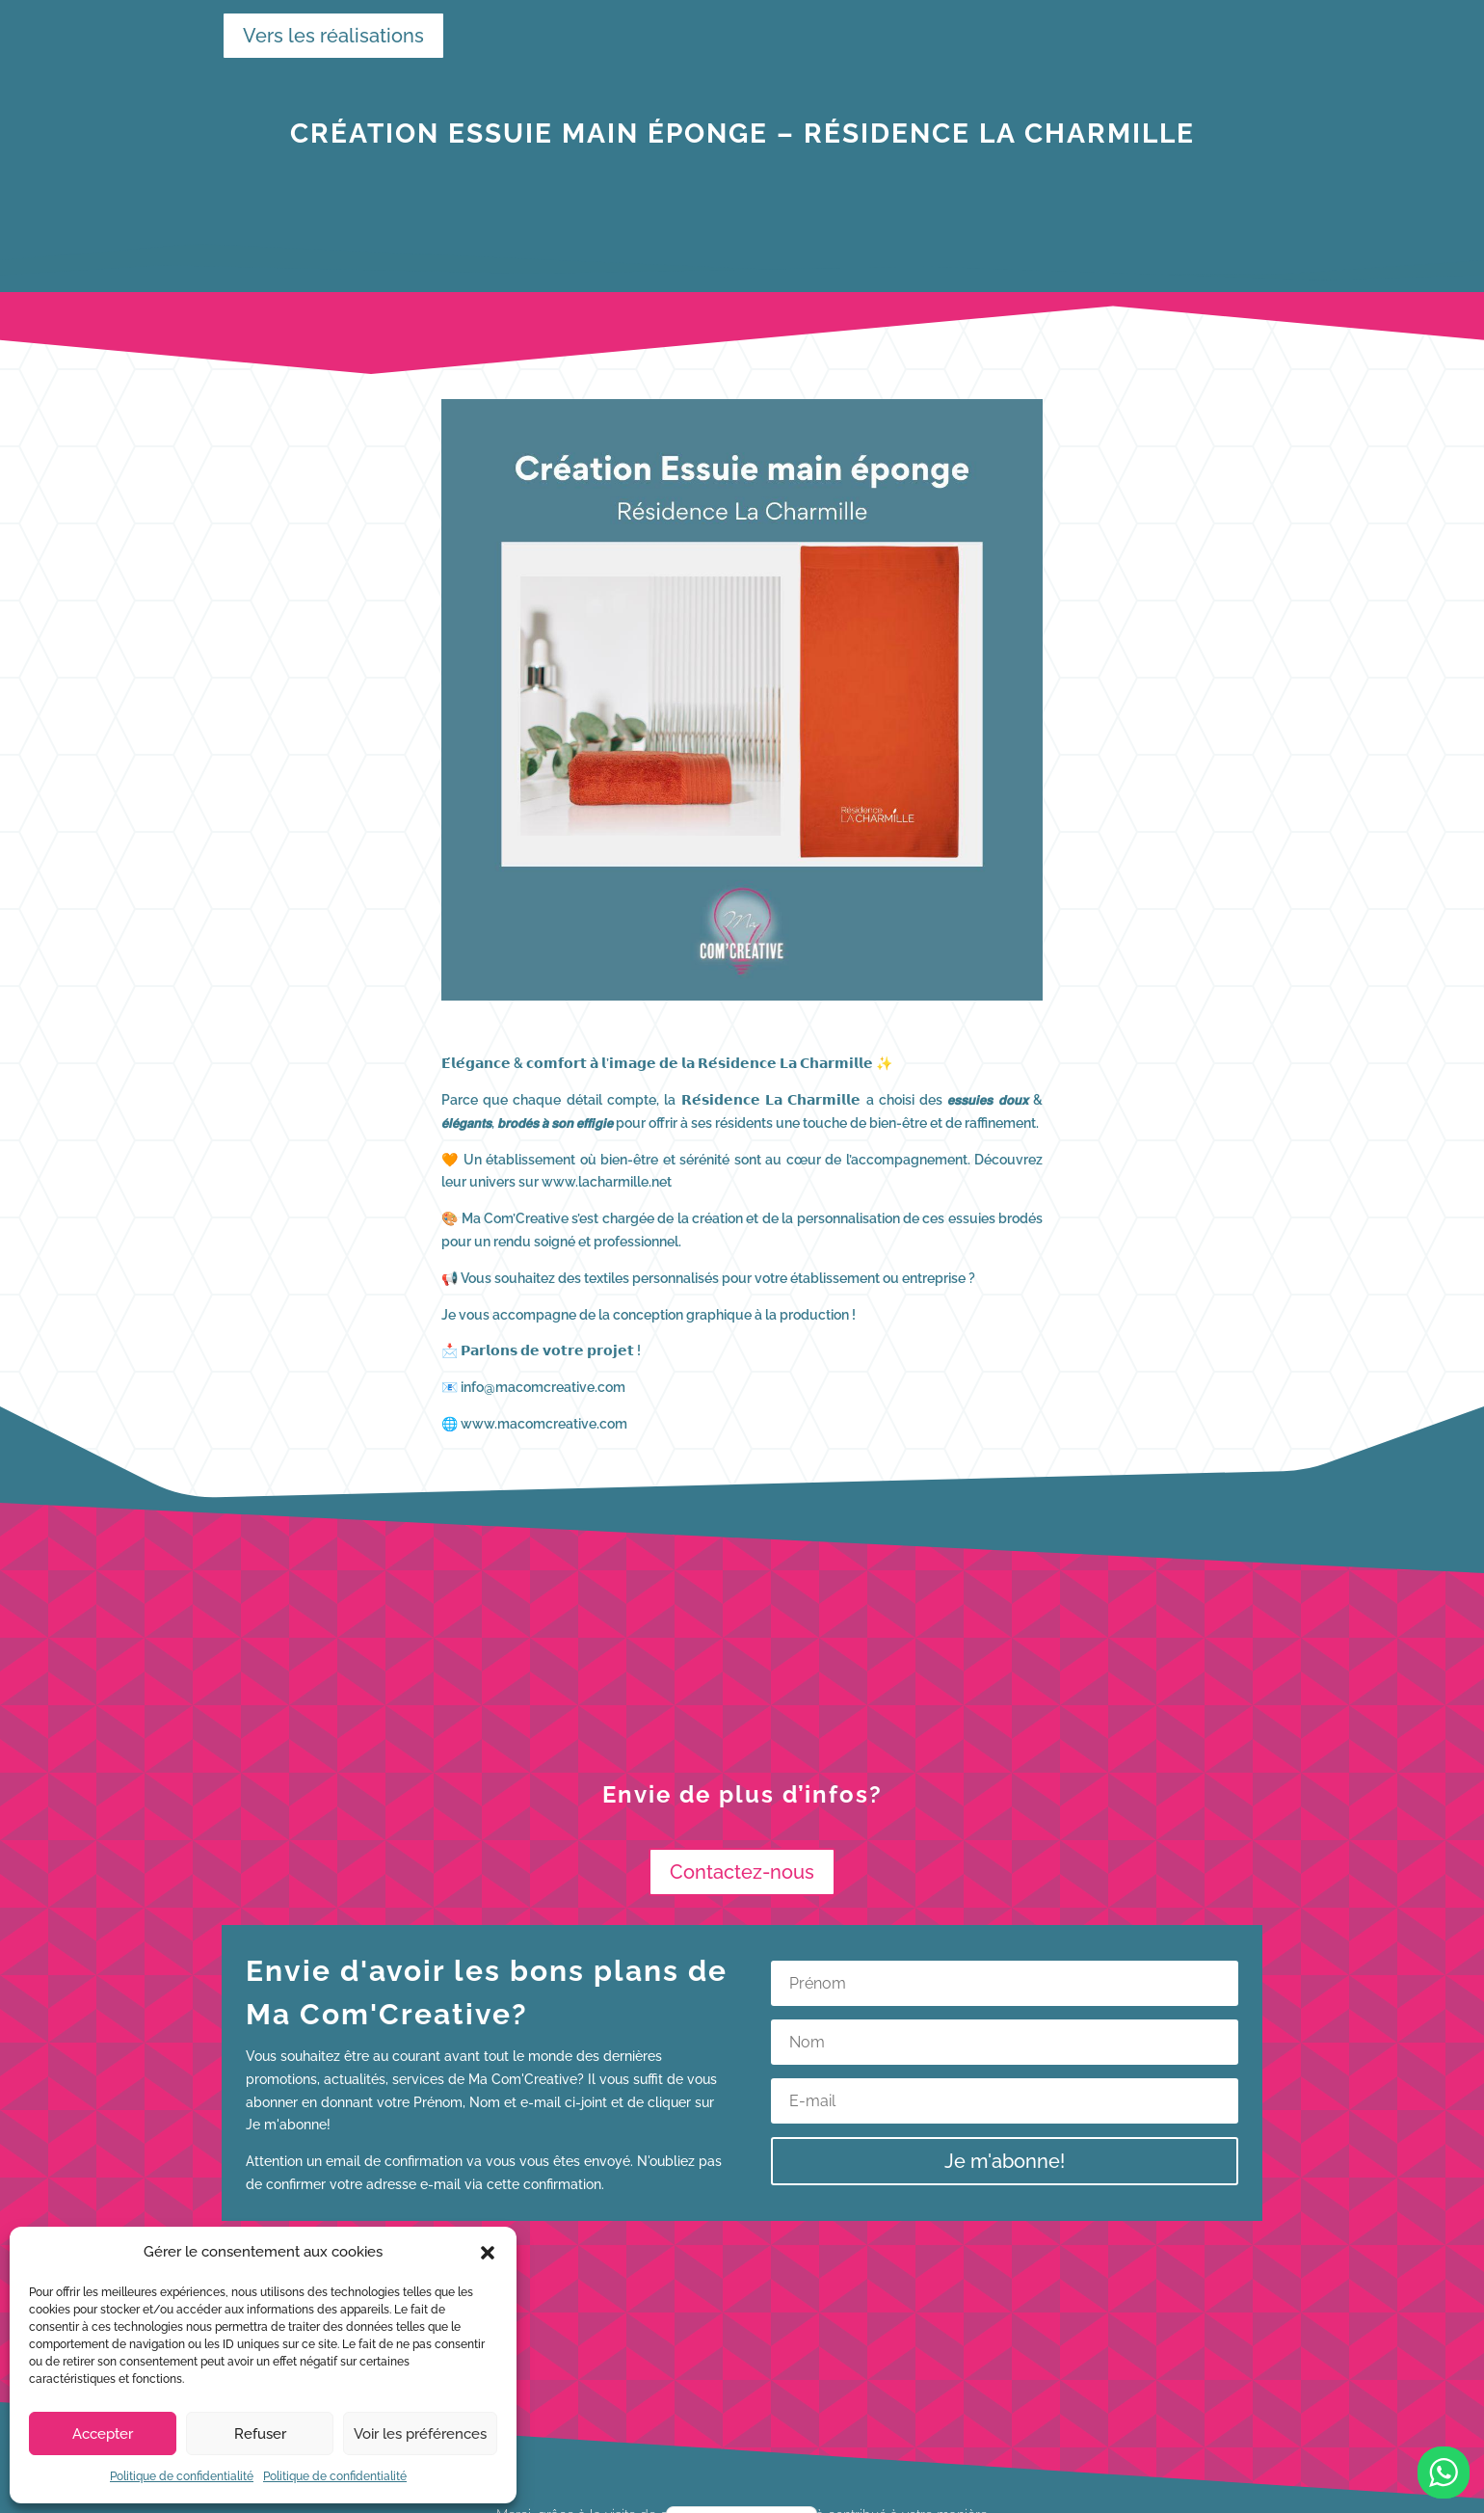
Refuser (260, 2434)
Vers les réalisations (324, 35)
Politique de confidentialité (181, 2476)
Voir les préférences (420, 2434)
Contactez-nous (742, 1872)
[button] (487, 2252)
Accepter (102, 2434)
